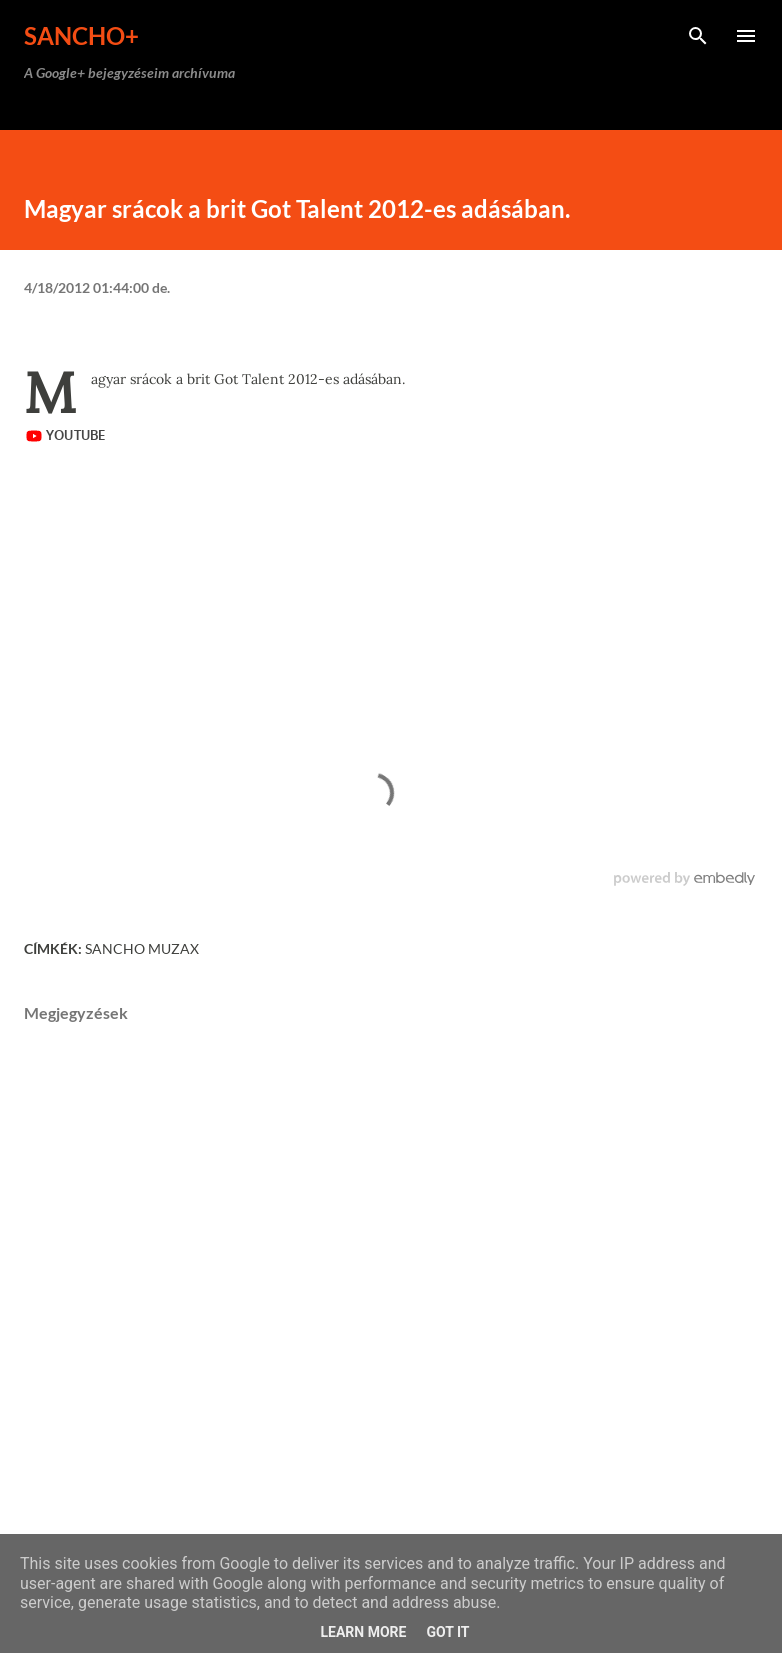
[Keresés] (698, 36)
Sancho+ (81, 35)
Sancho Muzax (142, 948)
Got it (447, 1632)
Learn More (363, 1632)
